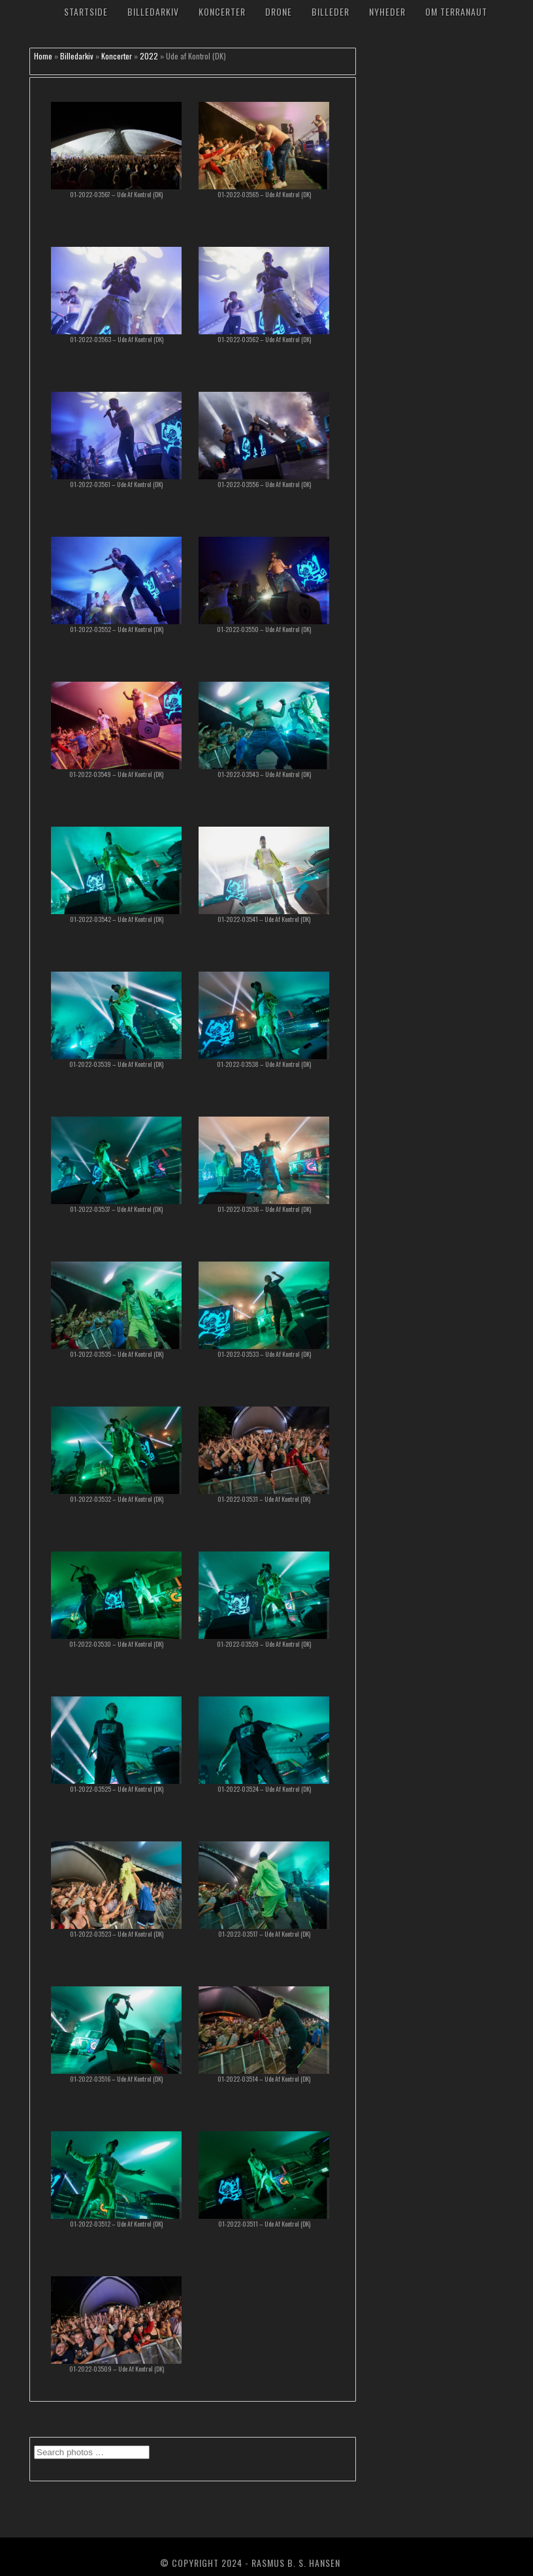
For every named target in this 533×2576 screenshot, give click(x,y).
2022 (149, 55)
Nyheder (387, 11)
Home (43, 55)
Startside (86, 11)
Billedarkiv (153, 11)
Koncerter (222, 11)
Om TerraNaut (456, 11)
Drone (278, 11)
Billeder (330, 11)
